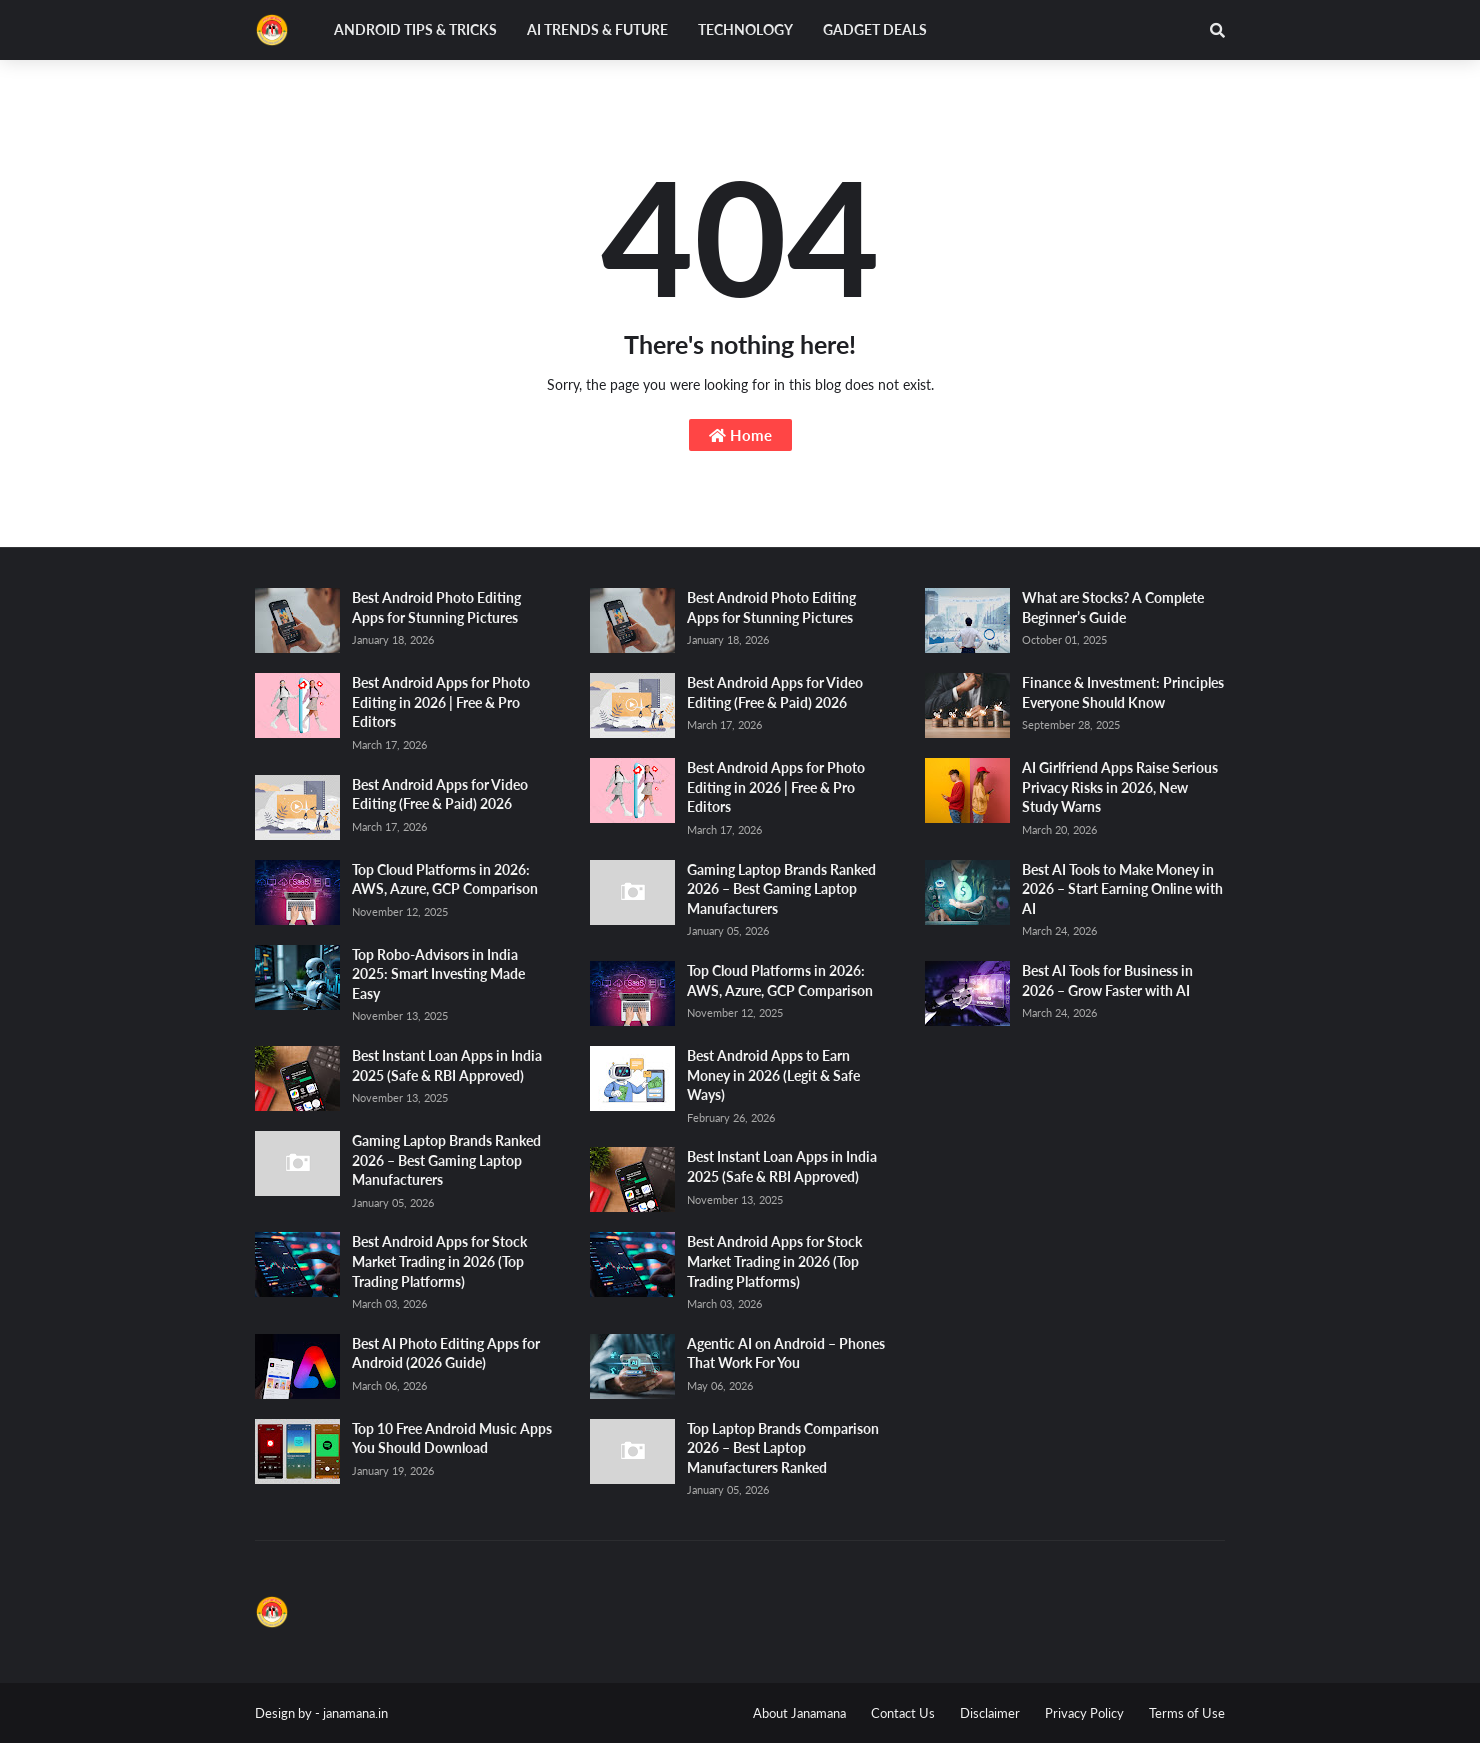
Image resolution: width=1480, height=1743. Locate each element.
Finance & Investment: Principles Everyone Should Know (1123, 692)
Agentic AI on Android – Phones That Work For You (786, 1353)
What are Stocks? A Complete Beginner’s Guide (1113, 607)
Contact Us (903, 1713)
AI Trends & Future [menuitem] (597, 29)
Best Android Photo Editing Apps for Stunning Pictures (436, 607)
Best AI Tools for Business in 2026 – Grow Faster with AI (1107, 980)
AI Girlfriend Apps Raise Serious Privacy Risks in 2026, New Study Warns (1120, 787)
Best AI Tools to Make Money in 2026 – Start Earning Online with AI (1122, 889)
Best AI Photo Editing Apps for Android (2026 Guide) (446, 1353)
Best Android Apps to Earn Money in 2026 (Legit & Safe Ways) (773, 1075)
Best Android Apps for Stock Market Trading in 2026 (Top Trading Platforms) (439, 1261)
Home (740, 435)
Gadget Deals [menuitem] (875, 29)
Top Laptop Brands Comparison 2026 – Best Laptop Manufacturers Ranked (783, 1448)
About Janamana (799, 1713)
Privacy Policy (1084, 1713)
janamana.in (355, 1713)
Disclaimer (990, 1713)
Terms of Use (1187, 1713)
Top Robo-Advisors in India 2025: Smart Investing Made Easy (438, 974)
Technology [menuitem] (745, 29)
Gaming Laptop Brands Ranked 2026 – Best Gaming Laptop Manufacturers (446, 1160)
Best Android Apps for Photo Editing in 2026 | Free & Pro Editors (441, 702)
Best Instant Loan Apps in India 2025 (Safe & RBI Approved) (447, 1065)
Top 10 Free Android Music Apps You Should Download (452, 1438)
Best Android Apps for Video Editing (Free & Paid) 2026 (440, 794)
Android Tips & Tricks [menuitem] (415, 29)
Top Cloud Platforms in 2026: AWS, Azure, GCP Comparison (445, 879)
